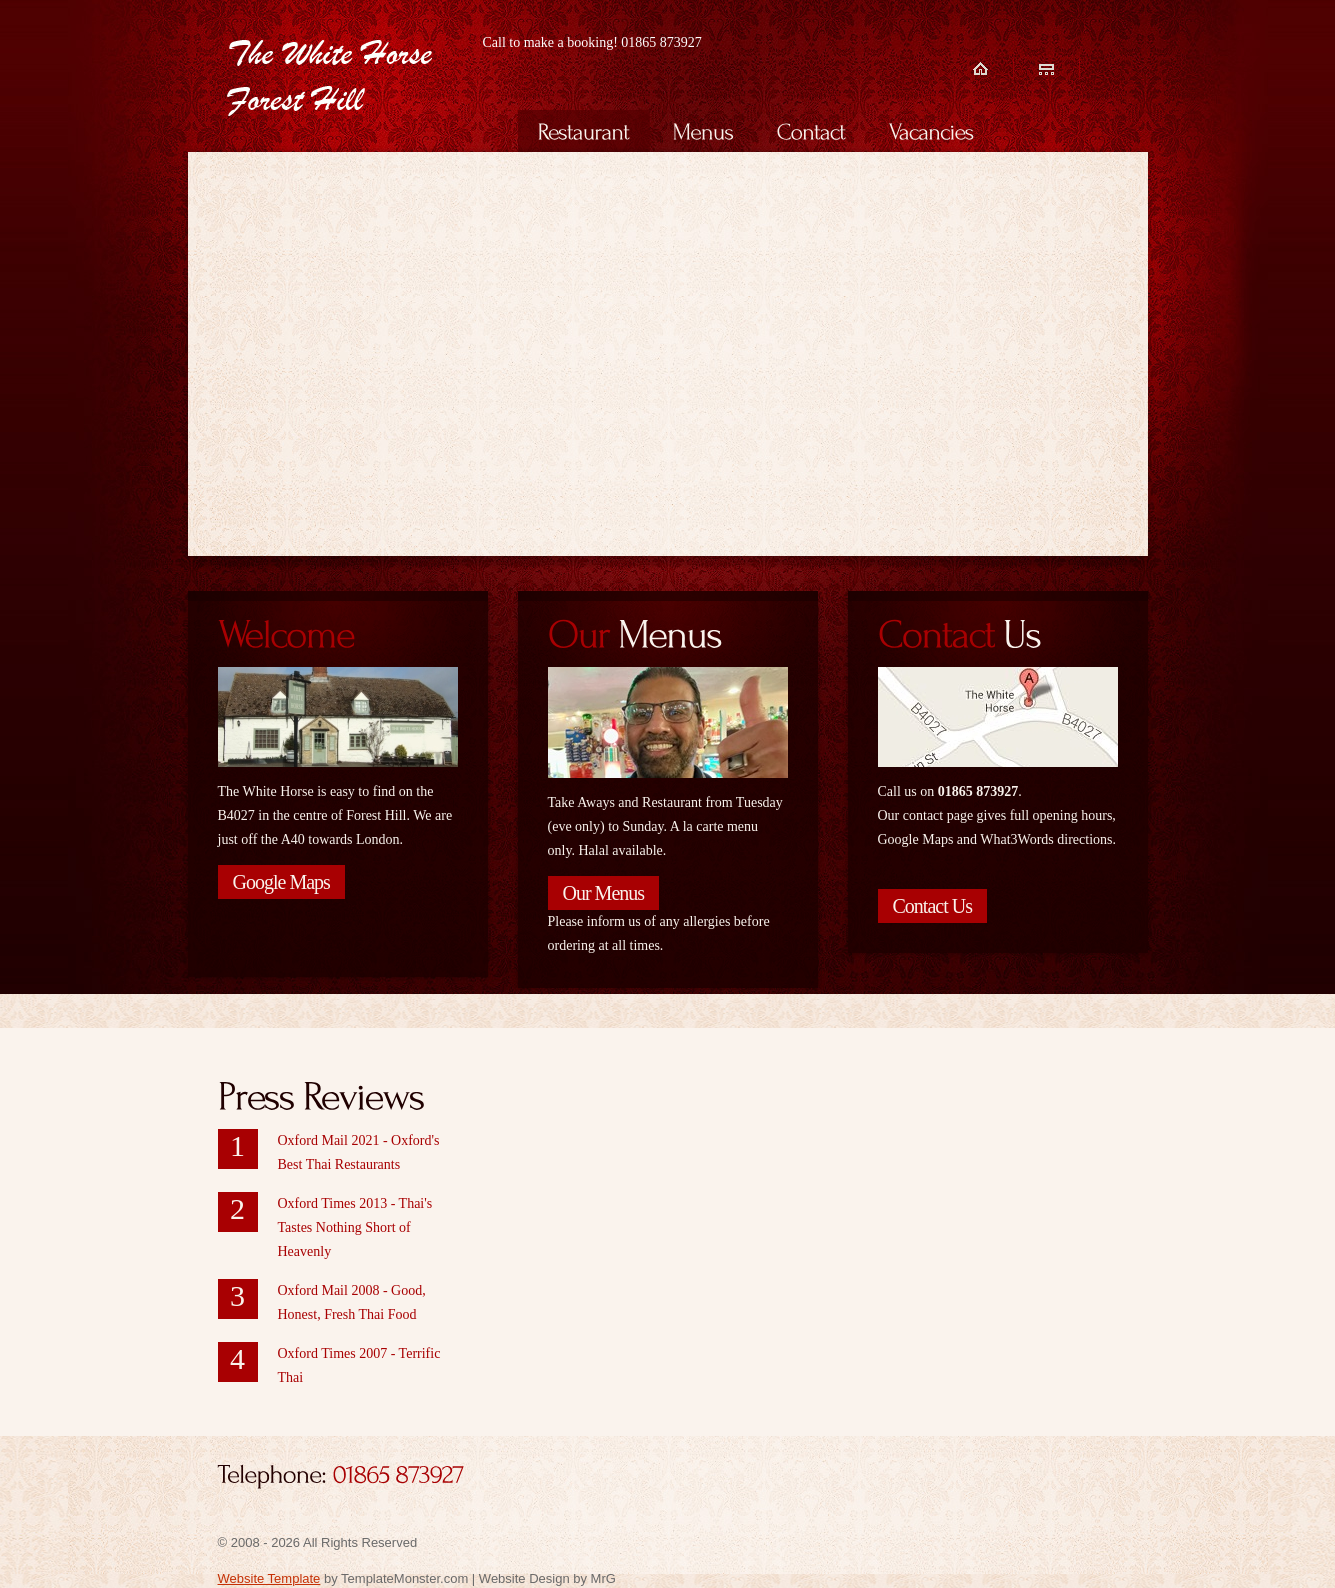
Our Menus (604, 893)
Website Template (269, 1578)
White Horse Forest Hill (353, 78)
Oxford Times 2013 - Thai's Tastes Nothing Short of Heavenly (355, 1227)
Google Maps (281, 882)
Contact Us (932, 906)
